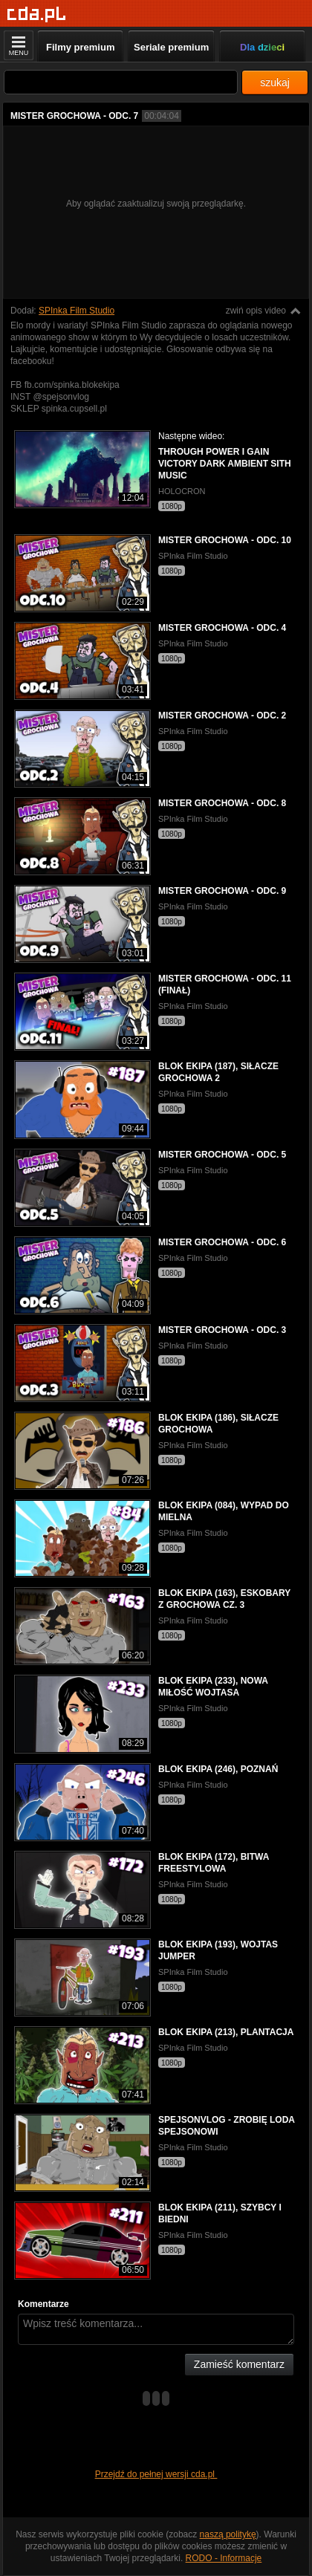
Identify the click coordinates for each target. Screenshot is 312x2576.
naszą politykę (228, 2534)
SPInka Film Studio (76, 310)
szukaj (275, 82)
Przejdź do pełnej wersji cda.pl (156, 2474)
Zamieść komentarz (239, 2364)
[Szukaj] (121, 82)
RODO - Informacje (224, 2558)
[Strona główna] (36, 14)
